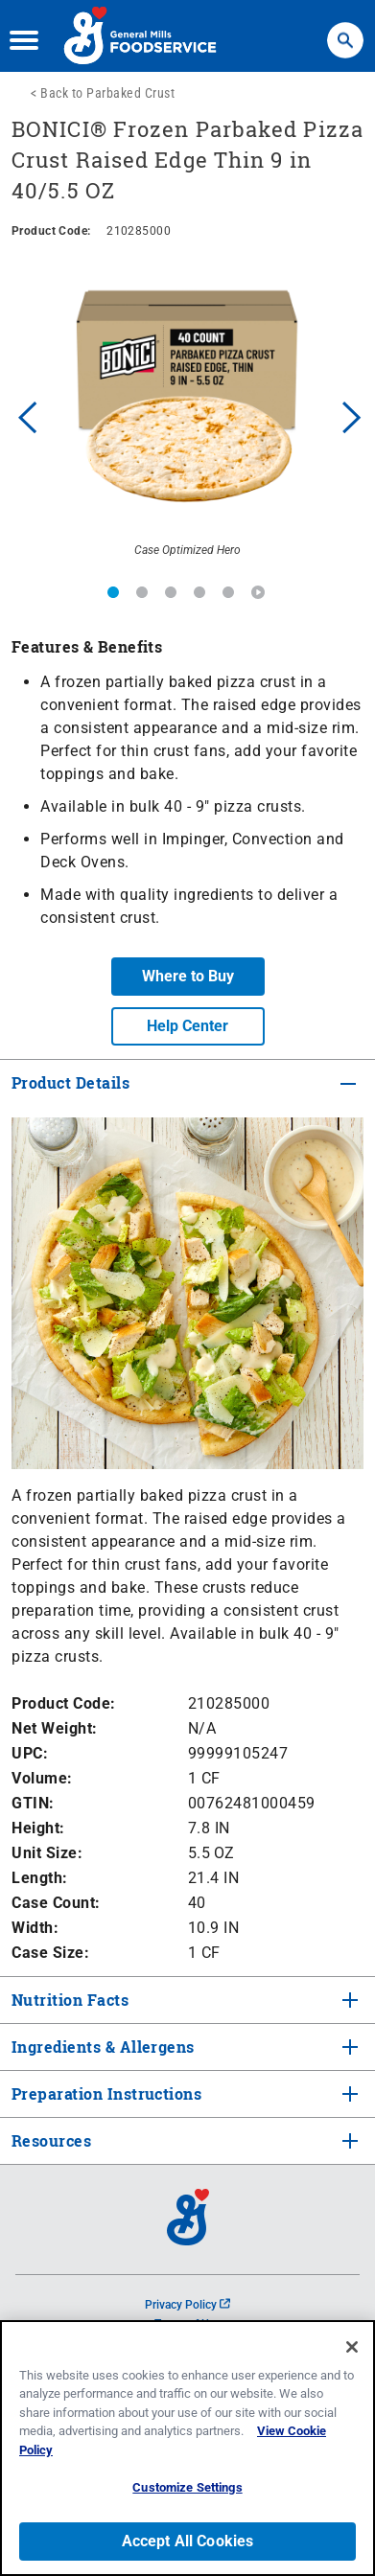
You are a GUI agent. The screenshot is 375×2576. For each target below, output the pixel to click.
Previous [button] (23, 415)
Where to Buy (188, 976)
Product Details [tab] (70, 1082)
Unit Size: (47, 1853)
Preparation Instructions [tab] (104, 2093)
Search (345, 31)
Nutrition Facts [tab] (68, 2000)
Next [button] (352, 415)
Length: (40, 1878)
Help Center (187, 1026)
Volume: (42, 1778)
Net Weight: (55, 1728)
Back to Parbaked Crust (107, 93)
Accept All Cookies (188, 2541)
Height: (38, 1828)
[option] (187, 415)
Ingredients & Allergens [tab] (101, 2046)
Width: (35, 1928)
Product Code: (64, 1703)
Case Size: (50, 1953)
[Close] (352, 2347)
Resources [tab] (51, 2140)
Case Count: (56, 1903)
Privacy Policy (187, 2305)
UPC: (30, 1753)
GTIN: (33, 1803)
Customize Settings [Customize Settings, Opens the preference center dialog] (187, 2487)
